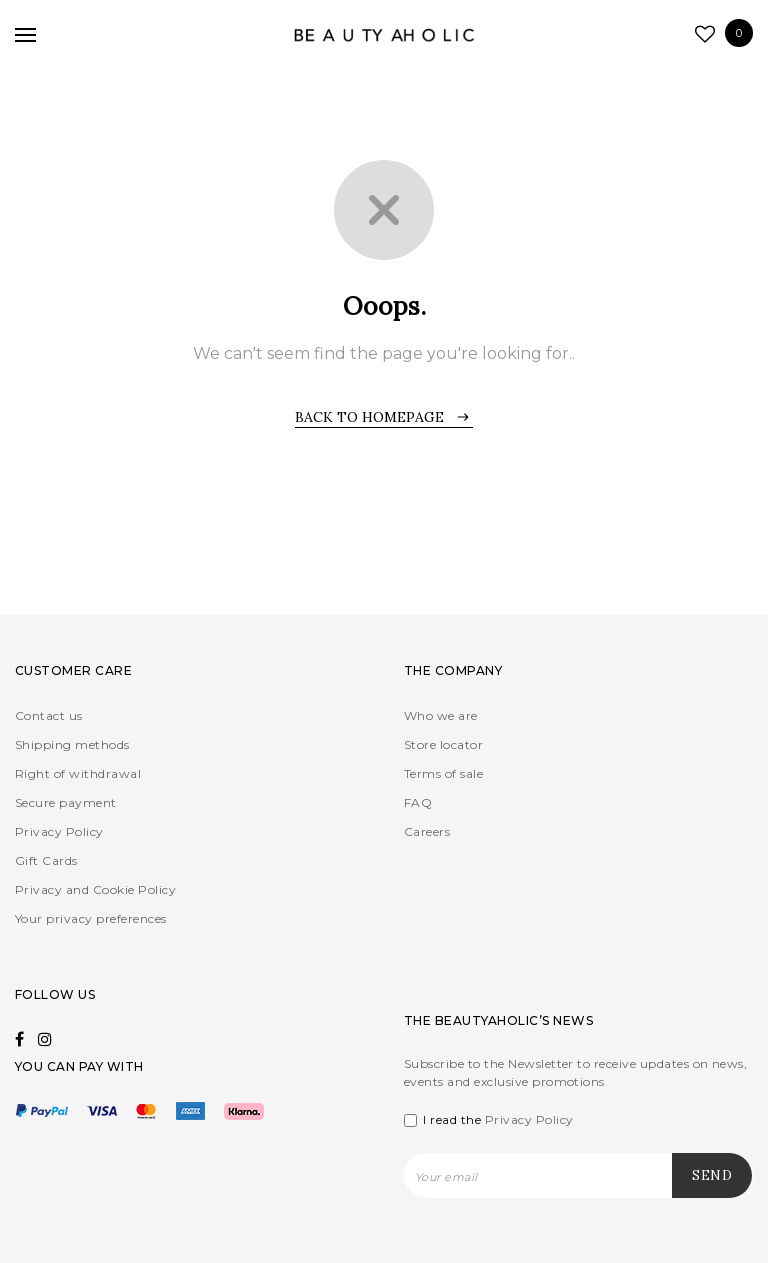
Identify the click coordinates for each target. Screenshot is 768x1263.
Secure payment (66, 802)
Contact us (49, 715)
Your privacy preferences (91, 918)
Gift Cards (46, 860)
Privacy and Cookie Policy (95, 889)
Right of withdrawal (78, 773)
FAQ (418, 802)
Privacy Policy (59, 831)
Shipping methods (72, 744)
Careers (427, 831)
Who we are (441, 715)
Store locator (443, 744)
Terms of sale (443, 773)
